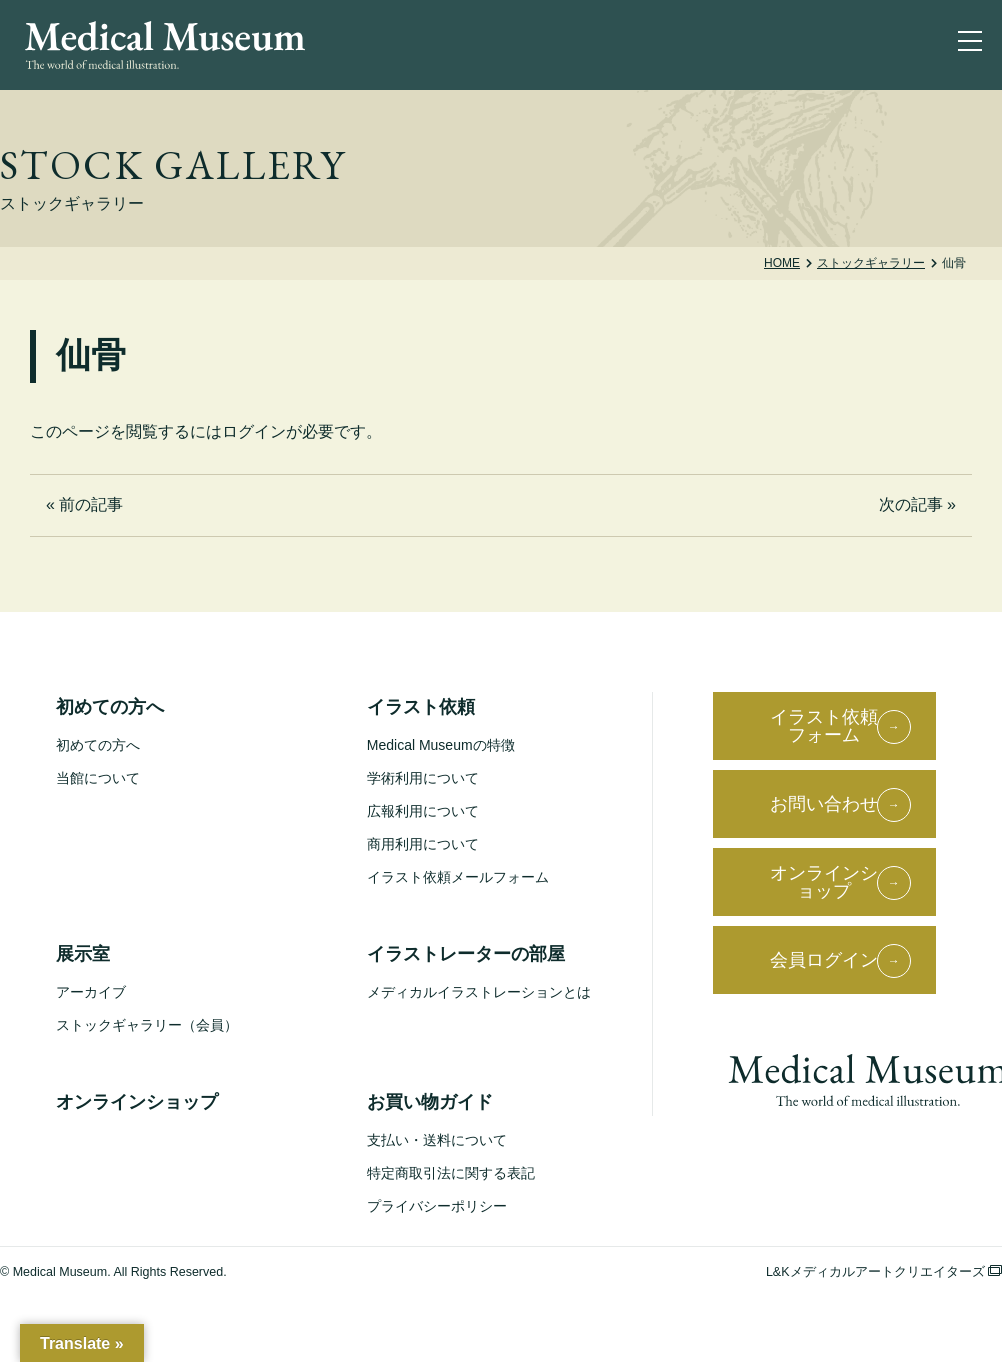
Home (782, 263)
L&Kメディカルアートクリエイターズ (884, 1272)
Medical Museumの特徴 (441, 745)
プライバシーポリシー (437, 1206)
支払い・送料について (437, 1140)
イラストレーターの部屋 (466, 954)
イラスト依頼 (421, 707)
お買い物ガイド (430, 1102)
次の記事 (911, 504)
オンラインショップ (137, 1102)
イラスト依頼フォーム (824, 726)
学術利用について (423, 778)
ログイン (254, 431)
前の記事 (91, 504)
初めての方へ (110, 707)
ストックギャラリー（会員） (147, 1025)
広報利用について (423, 811)
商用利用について (423, 844)
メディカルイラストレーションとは (479, 992)
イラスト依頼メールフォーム (458, 877)
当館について (98, 778)
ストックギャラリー (871, 263)
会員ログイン (824, 960)
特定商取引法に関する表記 (451, 1173)
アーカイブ (91, 992)
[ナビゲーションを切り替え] (974, 45)
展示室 (83, 954)
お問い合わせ (824, 804)
